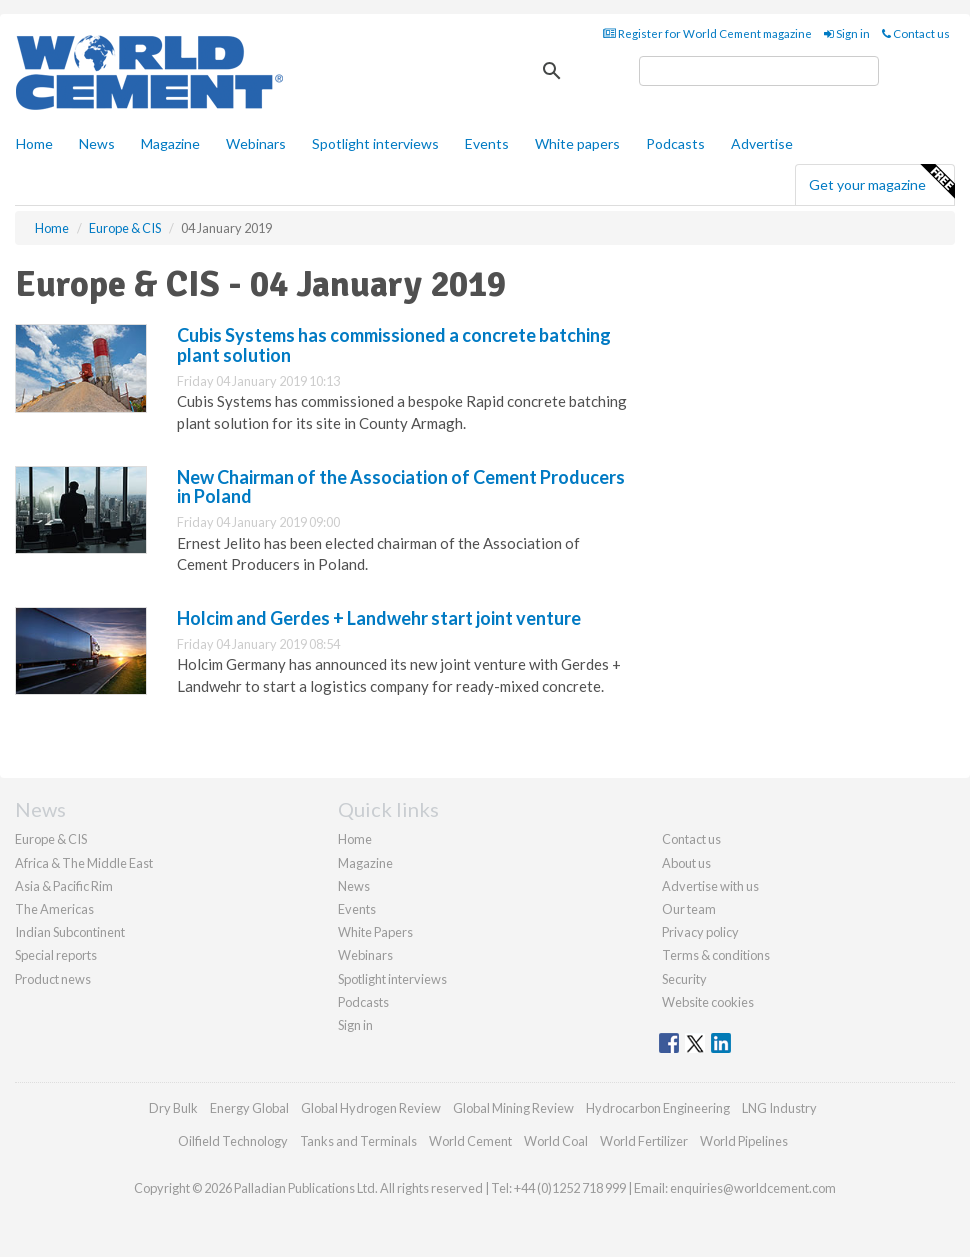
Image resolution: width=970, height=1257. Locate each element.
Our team (689, 909)
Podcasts (675, 143)
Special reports (56, 955)
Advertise (762, 143)
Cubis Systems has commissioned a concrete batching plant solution (394, 345)
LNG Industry (779, 1108)
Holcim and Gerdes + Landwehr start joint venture (379, 618)
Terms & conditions (716, 955)
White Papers (375, 932)
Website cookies (708, 1002)
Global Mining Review (513, 1108)
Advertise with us (710, 886)
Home (34, 143)
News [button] (97, 143)
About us (686, 863)
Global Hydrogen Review (371, 1108)
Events (487, 143)
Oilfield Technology (233, 1141)
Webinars (256, 143)
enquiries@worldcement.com (753, 1188)
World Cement (470, 1141)
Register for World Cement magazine (707, 33)
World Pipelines (744, 1141)
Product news (53, 979)
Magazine (170, 143)
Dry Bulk (173, 1108)
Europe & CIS (51, 839)
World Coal (556, 1141)
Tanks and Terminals (358, 1141)
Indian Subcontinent (70, 932)
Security (684, 979)
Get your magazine (881, 182)
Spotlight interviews (375, 143)
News (354, 886)
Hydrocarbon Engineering (658, 1108)
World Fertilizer (644, 1141)
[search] (759, 71)
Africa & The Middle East (84, 863)
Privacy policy (700, 932)
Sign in (847, 33)
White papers (577, 143)
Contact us (916, 33)
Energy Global (249, 1108)
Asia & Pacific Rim (64, 886)
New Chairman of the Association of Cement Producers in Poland (401, 487)
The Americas (54, 909)
